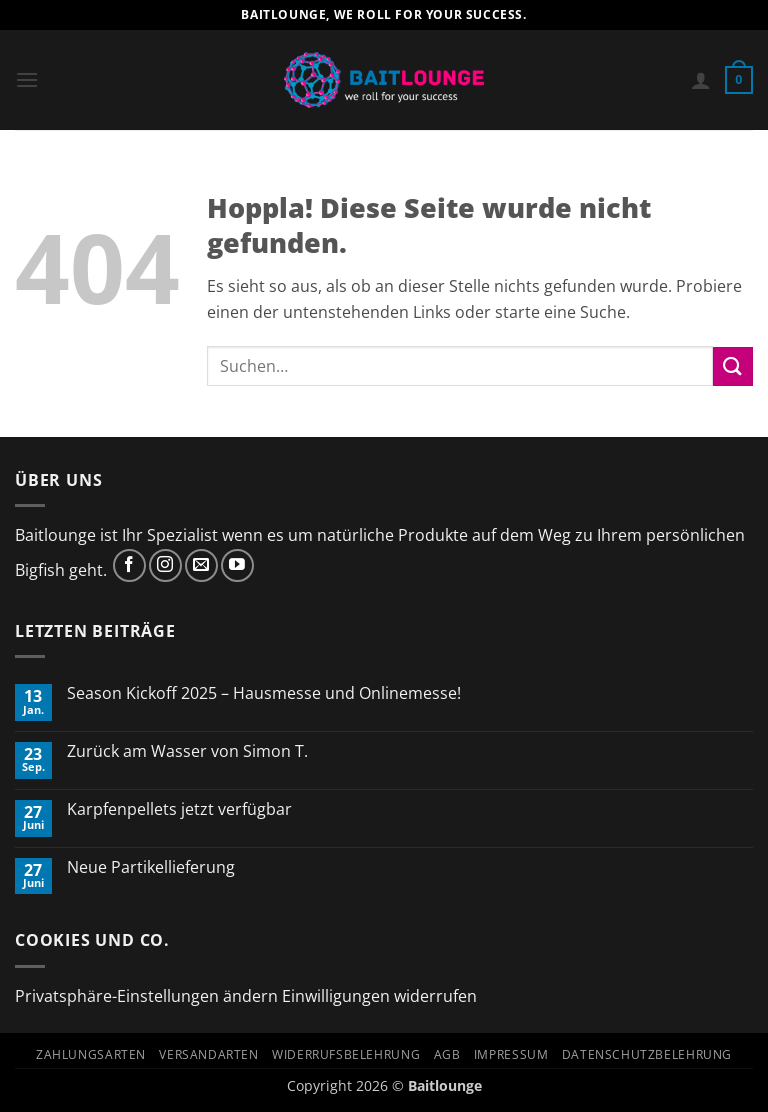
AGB (447, 1054)
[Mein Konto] (701, 80)
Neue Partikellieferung (151, 867)
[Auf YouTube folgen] (237, 565)
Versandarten (208, 1054)
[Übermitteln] (733, 366)
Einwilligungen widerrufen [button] (379, 996)
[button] (27, 79)
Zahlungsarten (91, 1054)
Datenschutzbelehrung (647, 1054)
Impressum (511, 1054)
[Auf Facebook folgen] (129, 565)
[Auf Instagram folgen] (165, 565)
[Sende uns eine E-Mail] (201, 565)
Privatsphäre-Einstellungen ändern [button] (146, 996)
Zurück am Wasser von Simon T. (187, 751)
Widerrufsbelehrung (346, 1054)
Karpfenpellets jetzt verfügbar (179, 809)
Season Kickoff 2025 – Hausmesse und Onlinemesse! (266, 693)
